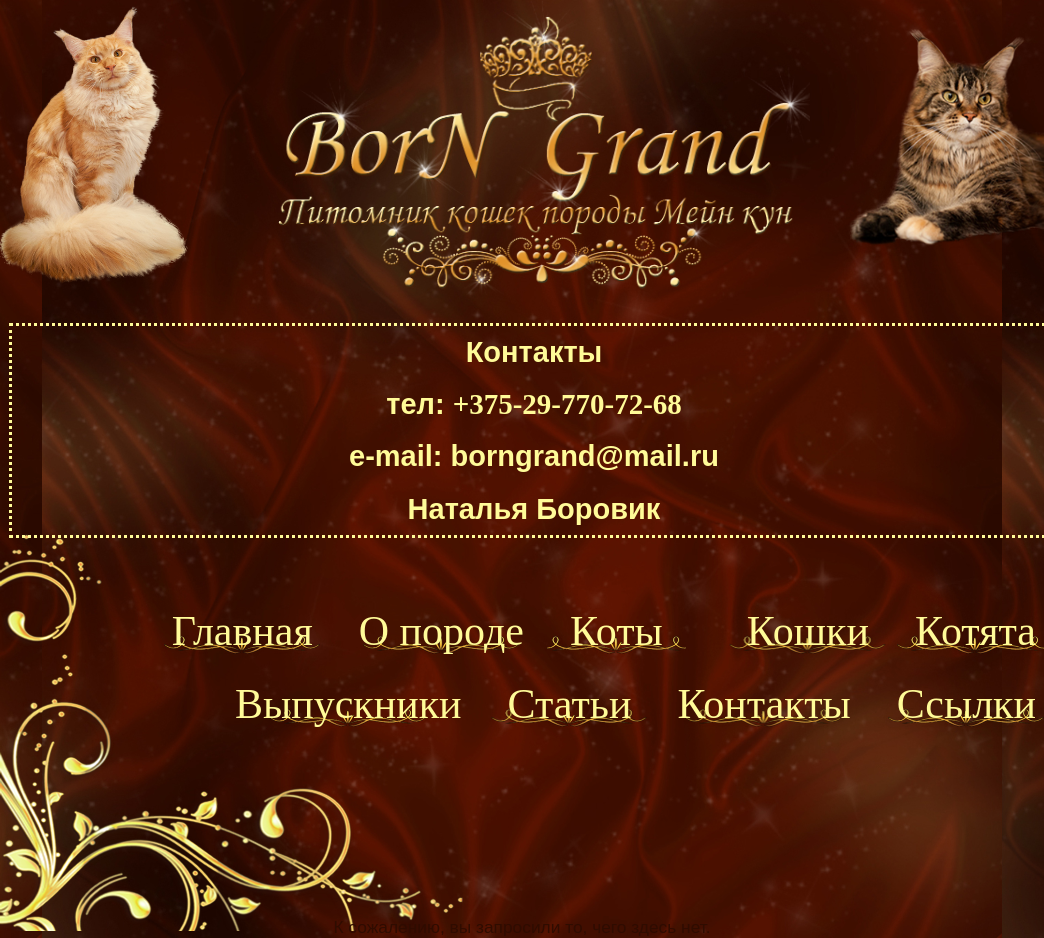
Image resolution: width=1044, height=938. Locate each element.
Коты (616, 631)
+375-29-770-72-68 (567, 404)
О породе (441, 631)
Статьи (570, 704)
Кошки (808, 631)
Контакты (763, 704)
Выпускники (348, 704)
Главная (242, 631)
